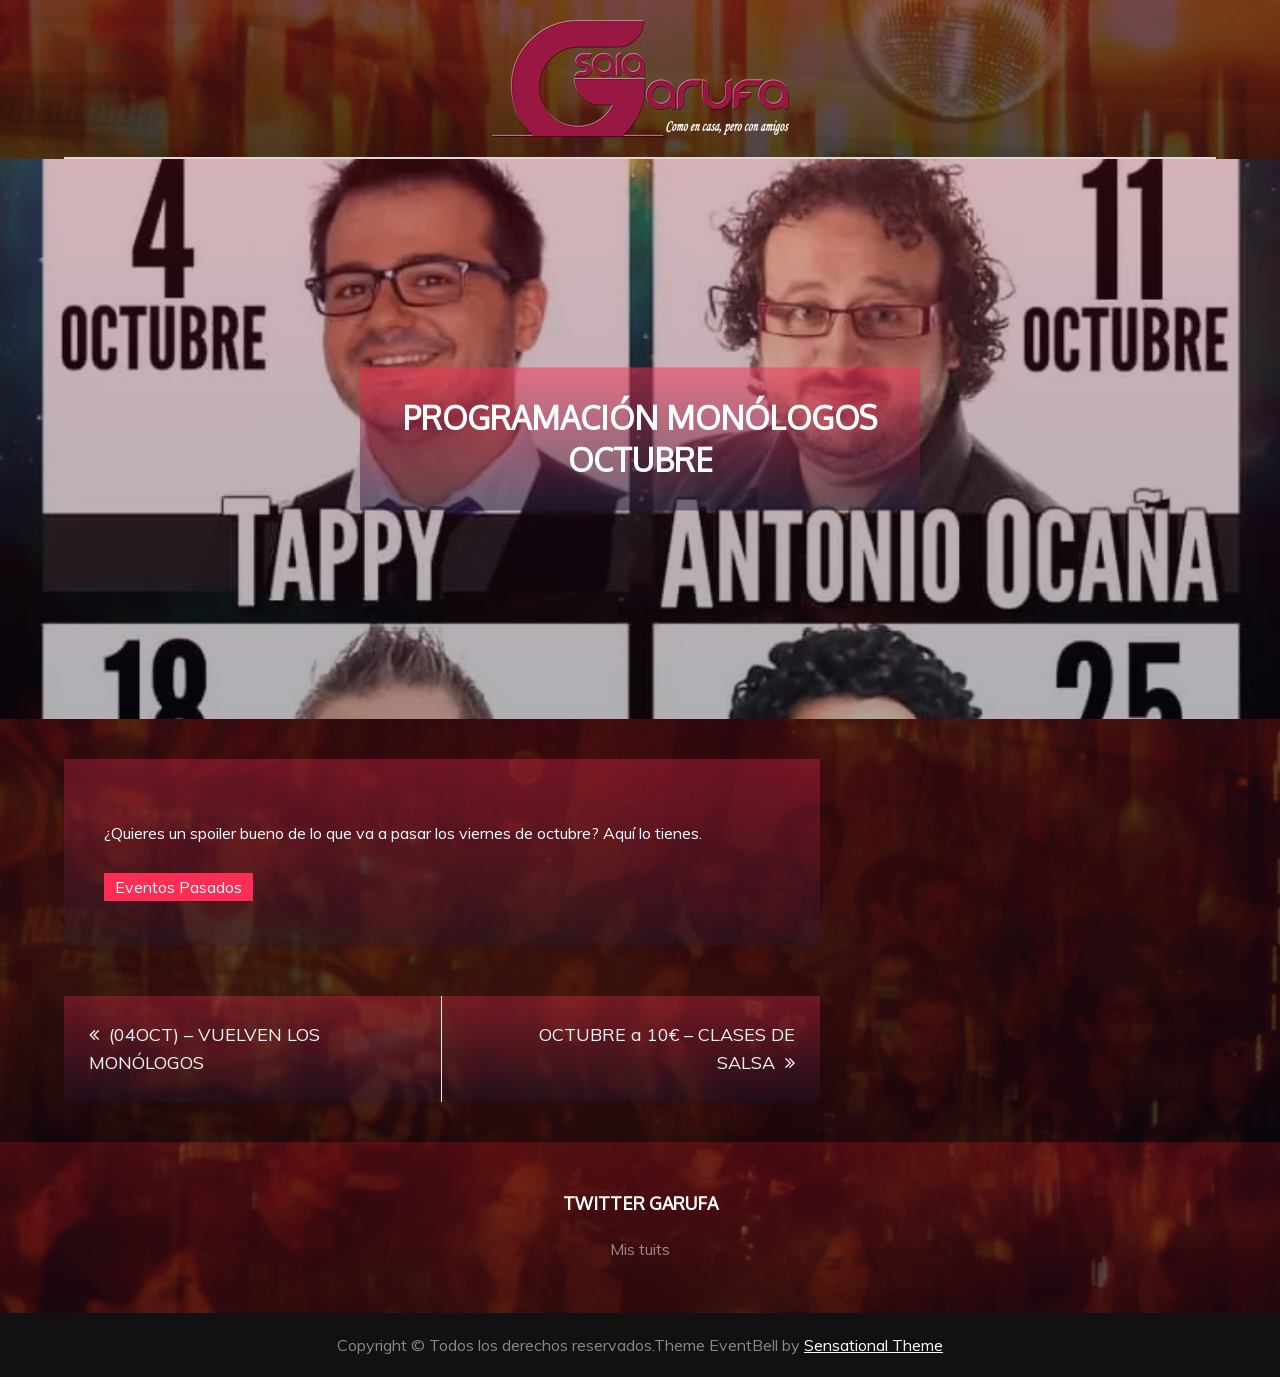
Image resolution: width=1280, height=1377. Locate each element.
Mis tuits (640, 1249)
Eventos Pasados (178, 887)
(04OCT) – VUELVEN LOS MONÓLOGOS (204, 1048)
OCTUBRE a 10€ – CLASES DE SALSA (667, 1048)
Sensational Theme (873, 1345)
